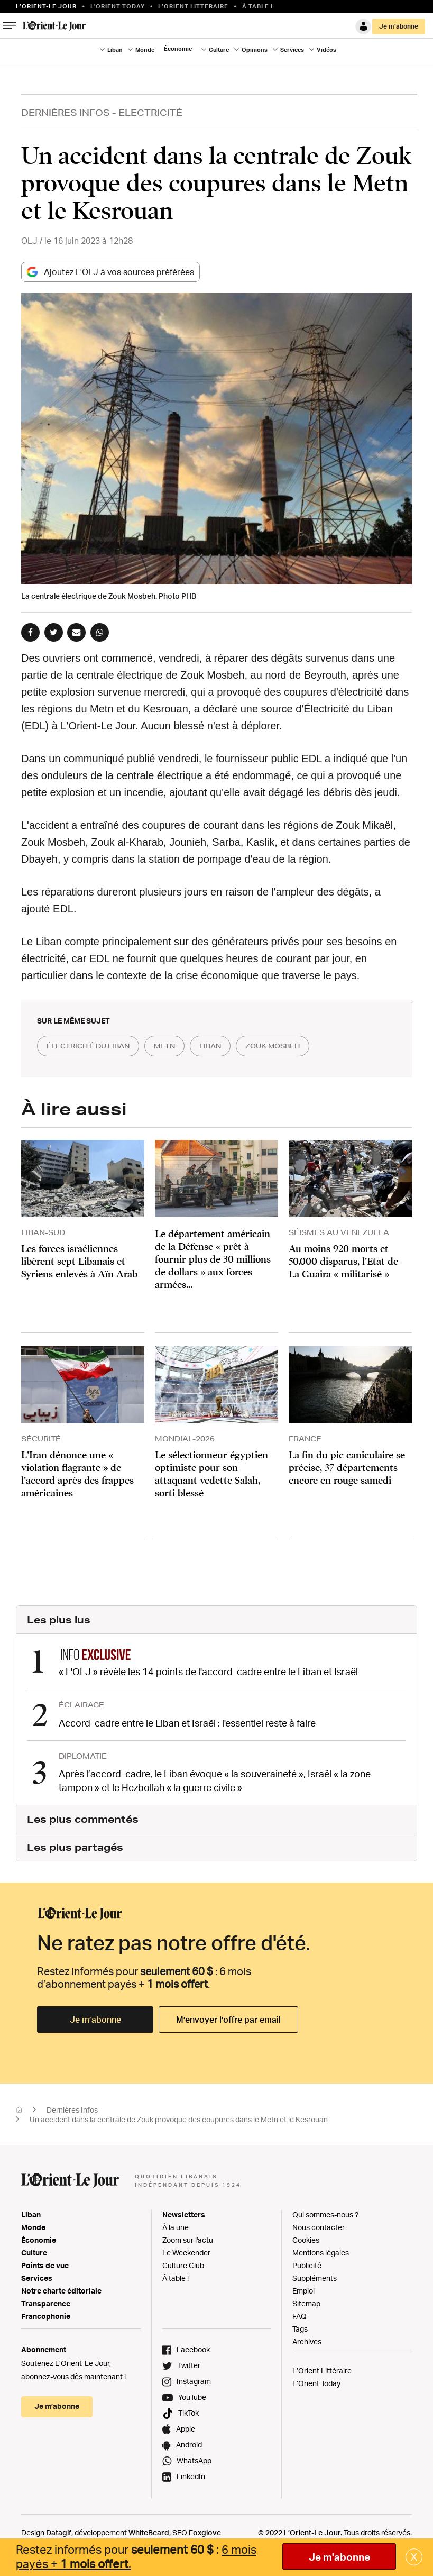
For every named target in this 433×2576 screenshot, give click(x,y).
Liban (115, 49)
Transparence (45, 2301)
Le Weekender (186, 2250)
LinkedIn (191, 2474)
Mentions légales (320, 2250)
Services (292, 49)
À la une (175, 2225)
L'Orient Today (117, 6)
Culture (219, 49)
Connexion (363, 26)
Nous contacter (318, 2225)
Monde (144, 49)
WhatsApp (194, 2458)
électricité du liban (93, 1046)
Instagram (194, 2379)
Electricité (150, 112)
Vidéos (326, 49)
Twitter (189, 2363)
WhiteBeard (148, 2530)
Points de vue (45, 2263)
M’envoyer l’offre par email (228, 2018)
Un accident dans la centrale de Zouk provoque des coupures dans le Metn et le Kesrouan (179, 2117)
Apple (185, 2427)
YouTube (192, 2395)
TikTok (188, 2411)
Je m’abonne (398, 26)
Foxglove (205, 2530)
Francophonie (45, 2314)
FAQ (299, 2314)
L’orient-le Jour (46, 6)
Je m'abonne (339, 2557)
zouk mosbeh (299, 1046)
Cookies (305, 2238)
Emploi (303, 2289)
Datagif (58, 2530)
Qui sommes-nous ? (325, 2212)
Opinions (255, 49)
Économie (178, 48)
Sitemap (306, 2301)
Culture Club (183, 2263)
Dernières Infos (65, 112)
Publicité (306, 2263)
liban (229, 1046)
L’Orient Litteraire (193, 6)
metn (178, 1046)
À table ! (257, 6)
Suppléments (314, 2276)
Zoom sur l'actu (187, 2238)
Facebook (193, 2347)
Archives (306, 2339)
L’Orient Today (316, 2381)
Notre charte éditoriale (61, 2289)
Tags (300, 2327)
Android (189, 2442)
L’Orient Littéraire (322, 2368)
